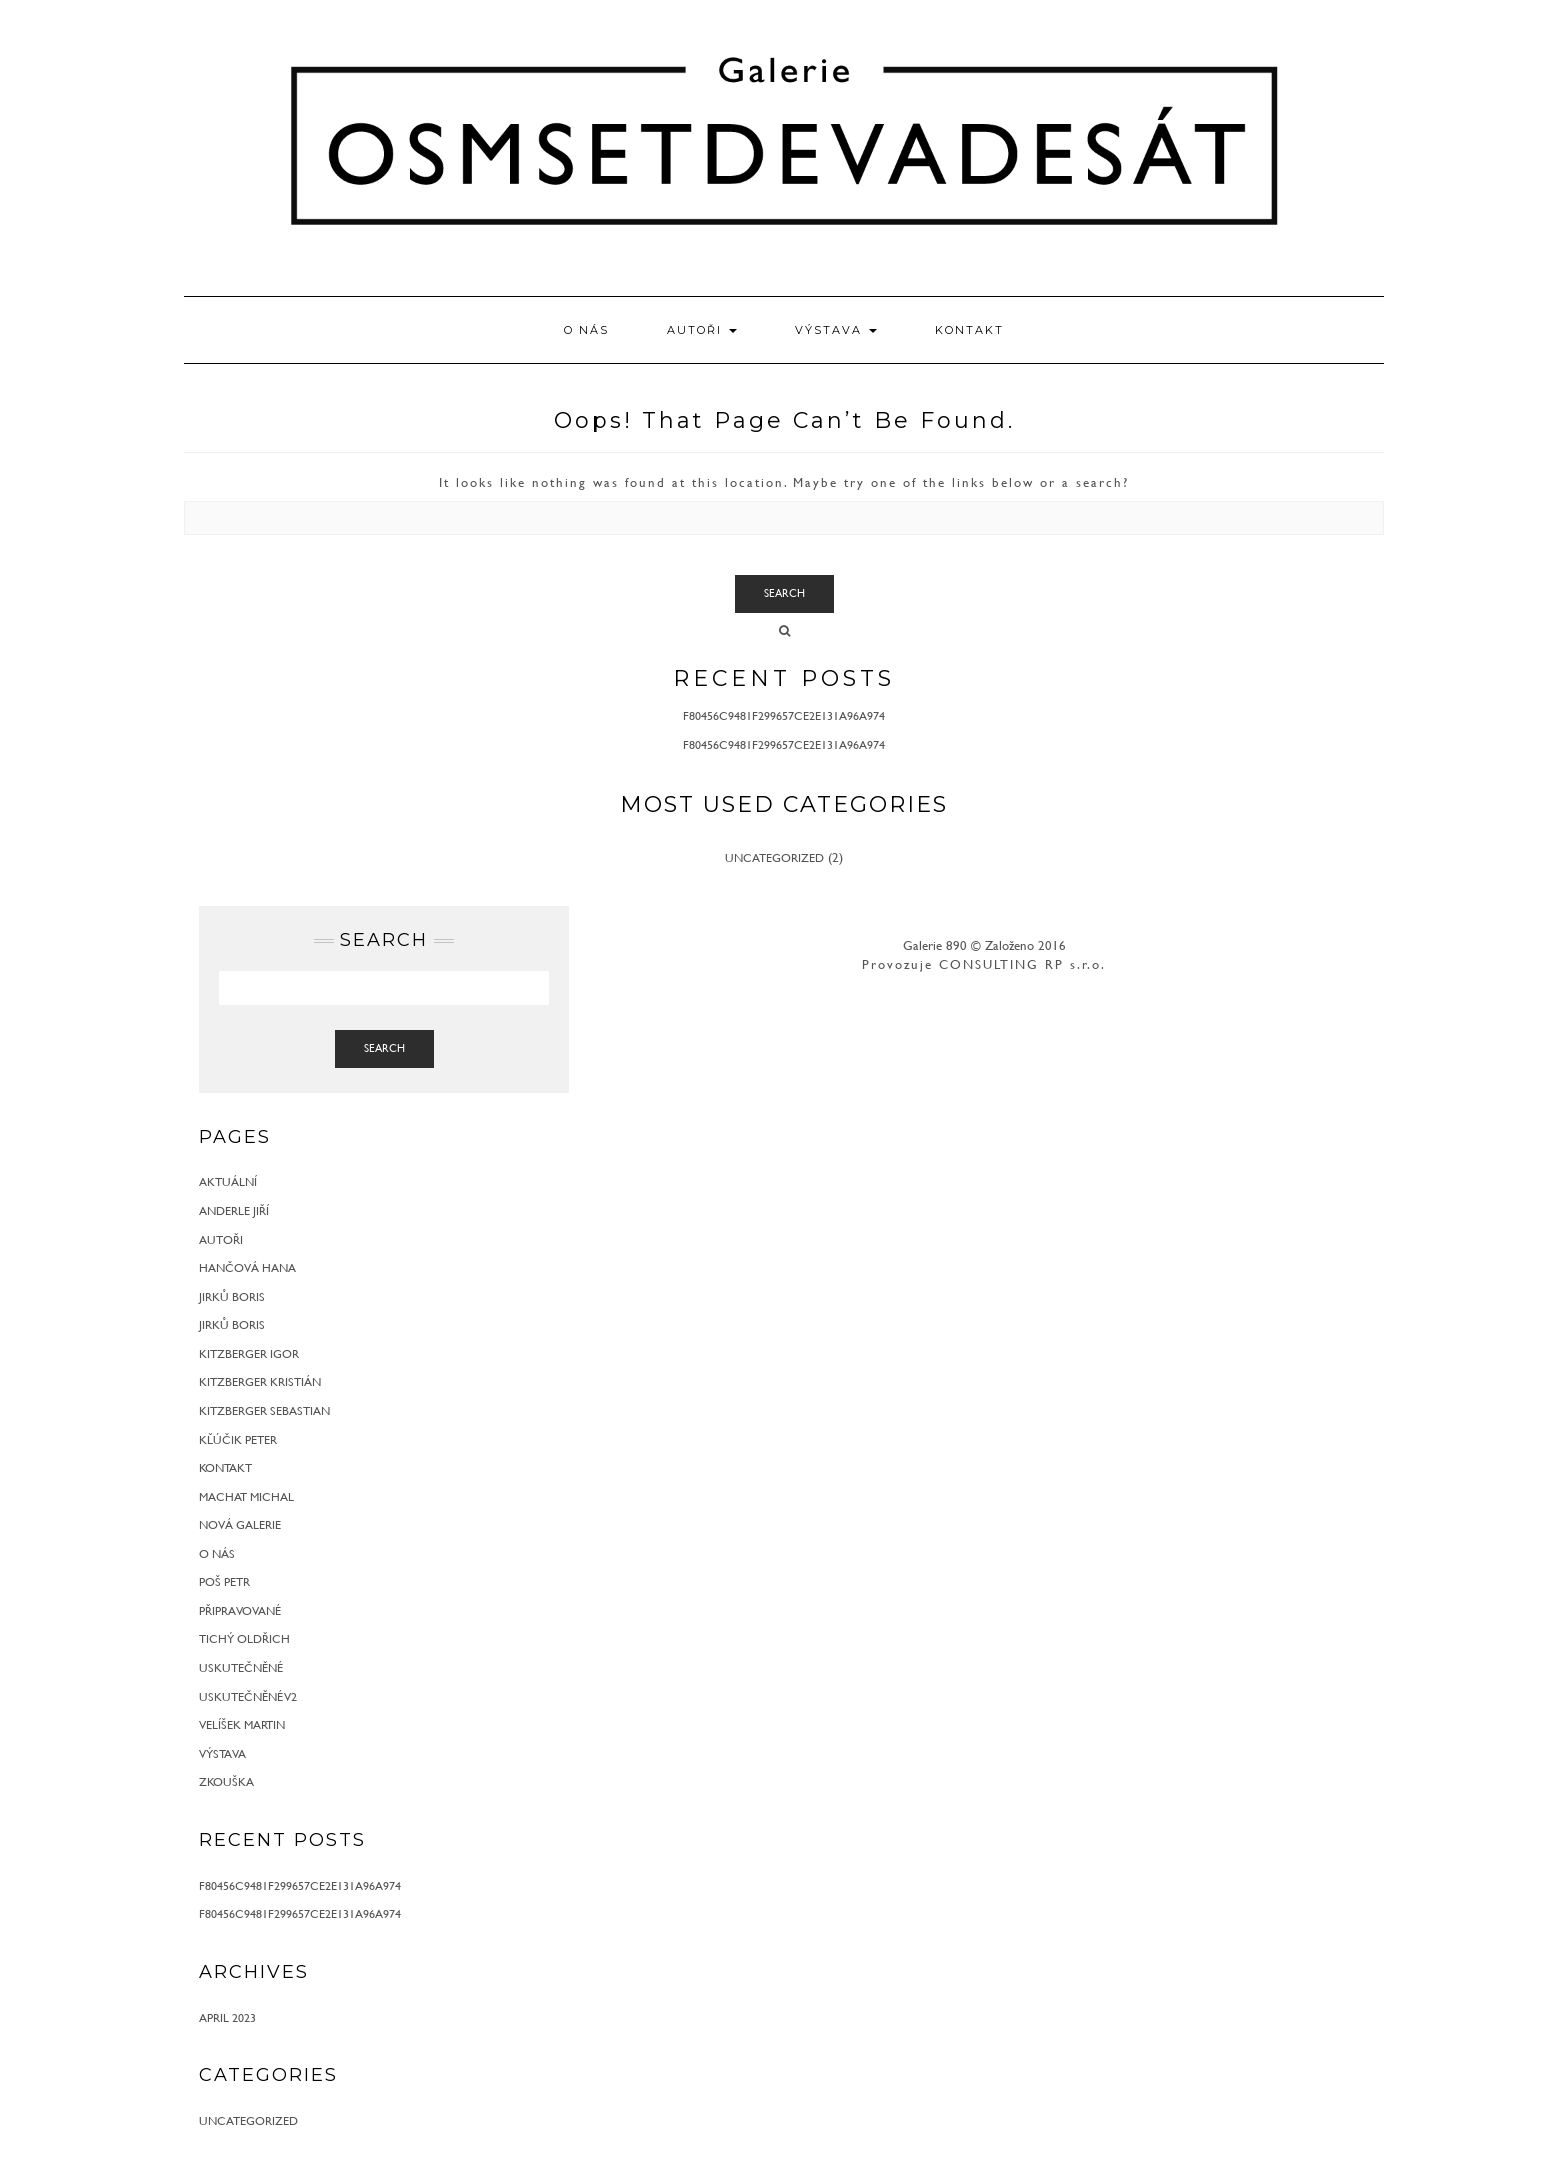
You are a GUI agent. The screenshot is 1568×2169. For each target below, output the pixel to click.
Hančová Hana (247, 1267)
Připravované (240, 1610)
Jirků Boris (232, 1296)
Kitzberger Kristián (260, 1381)
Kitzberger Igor (249, 1353)
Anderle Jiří (234, 1210)
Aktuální (228, 1181)
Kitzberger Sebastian (264, 1410)
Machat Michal (246, 1496)
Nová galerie (240, 1524)
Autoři (702, 330)
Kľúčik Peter (238, 1439)
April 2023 (227, 2017)
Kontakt (969, 330)
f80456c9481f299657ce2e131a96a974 (784, 715)
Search (784, 593)
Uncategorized (774, 857)
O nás (586, 330)
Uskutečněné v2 (248, 1696)
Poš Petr (224, 1581)
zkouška (226, 1781)
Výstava (836, 330)
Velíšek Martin (242, 1724)
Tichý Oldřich (244, 1638)
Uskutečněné (241, 1667)
